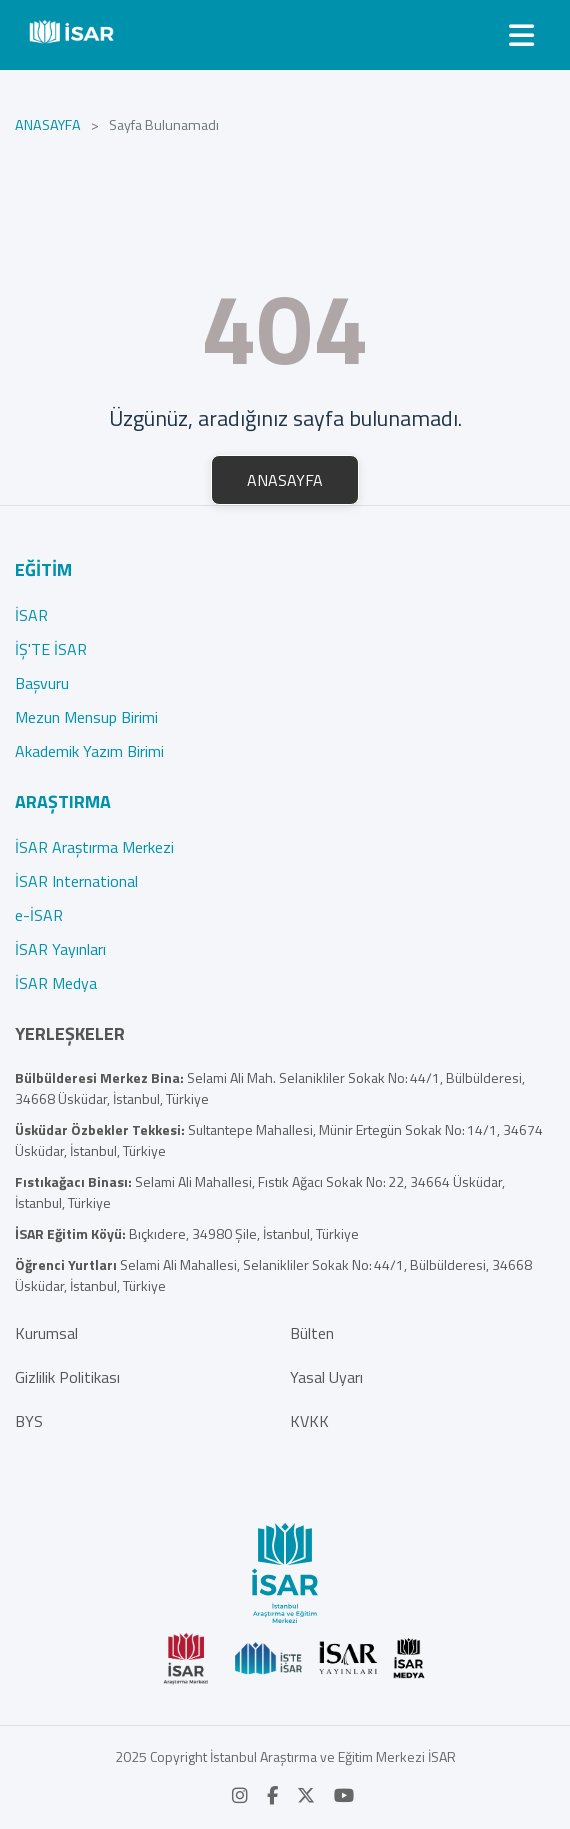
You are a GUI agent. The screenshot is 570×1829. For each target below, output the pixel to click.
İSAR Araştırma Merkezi (94, 847)
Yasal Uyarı (326, 1377)
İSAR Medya (56, 983)
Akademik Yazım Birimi (89, 751)
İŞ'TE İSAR (51, 649)
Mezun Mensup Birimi (86, 717)
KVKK (309, 1421)
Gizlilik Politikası (67, 1377)
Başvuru (42, 683)
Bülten (312, 1333)
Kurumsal (46, 1333)
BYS (29, 1421)
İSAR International (76, 881)
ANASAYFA (48, 125)
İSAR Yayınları (60, 949)
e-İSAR (39, 915)
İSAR (31, 615)
